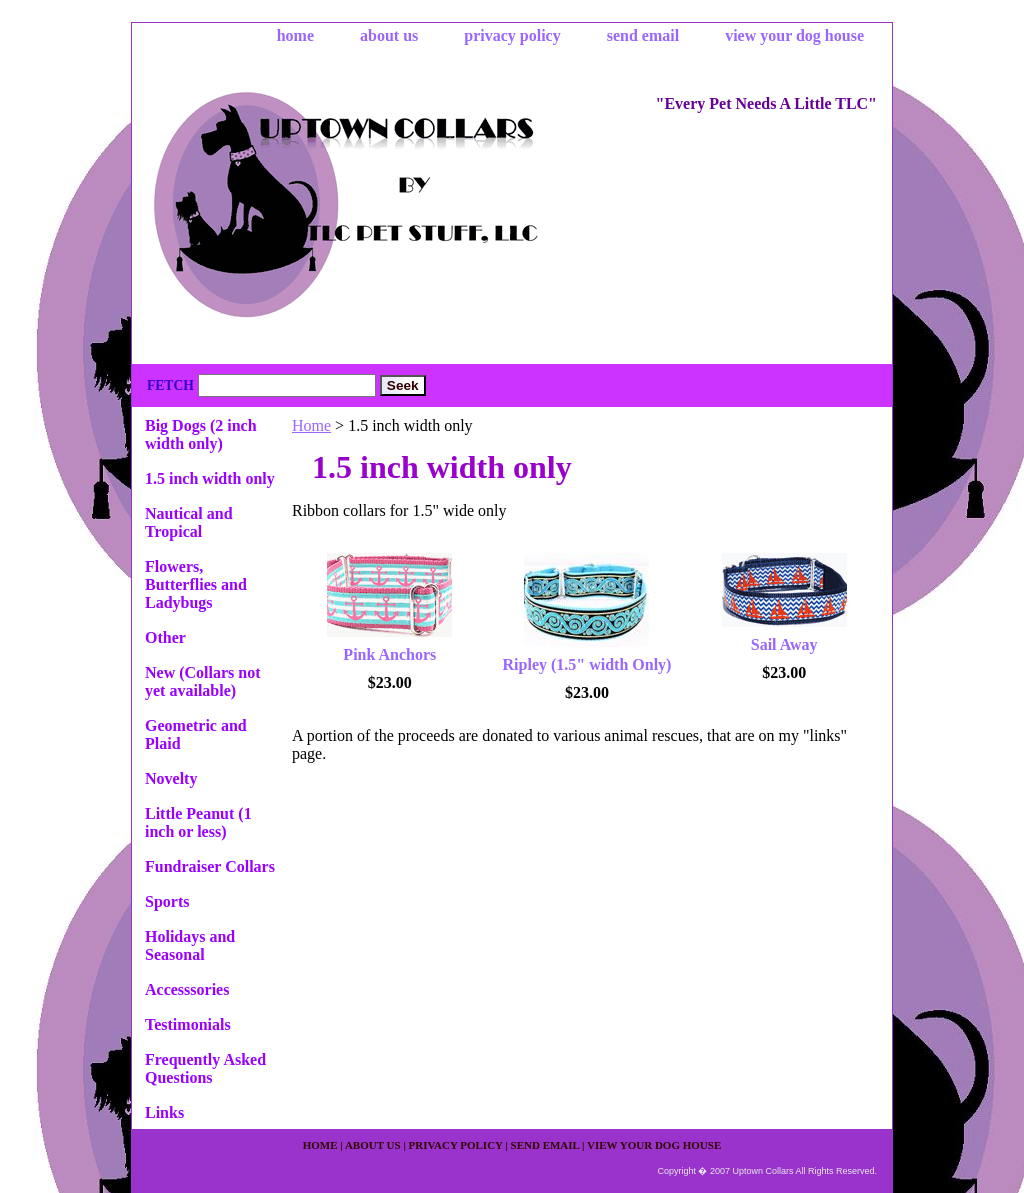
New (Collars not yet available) (203, 681)
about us (389, 35)
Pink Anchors (389, 654)
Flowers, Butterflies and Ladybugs (196, 584)
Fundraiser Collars (210, 866)
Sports (167, 901)
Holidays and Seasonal (190, 945)
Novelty (171, 778)
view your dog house (794, 35)
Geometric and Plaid (196, 734)
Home (311, 425)
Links (164, 1112)
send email (643, 35)
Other (165, 637)
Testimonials (188, 1024)
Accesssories (187, 989)
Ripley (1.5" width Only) (587, 664)
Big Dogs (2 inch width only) (201, 434)
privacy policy (512, 35)
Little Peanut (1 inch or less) (198, 822)
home (295, 35)
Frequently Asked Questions (205, 1068)
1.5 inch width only (210, 478)
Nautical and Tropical (189, 522)
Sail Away (784, 644)
